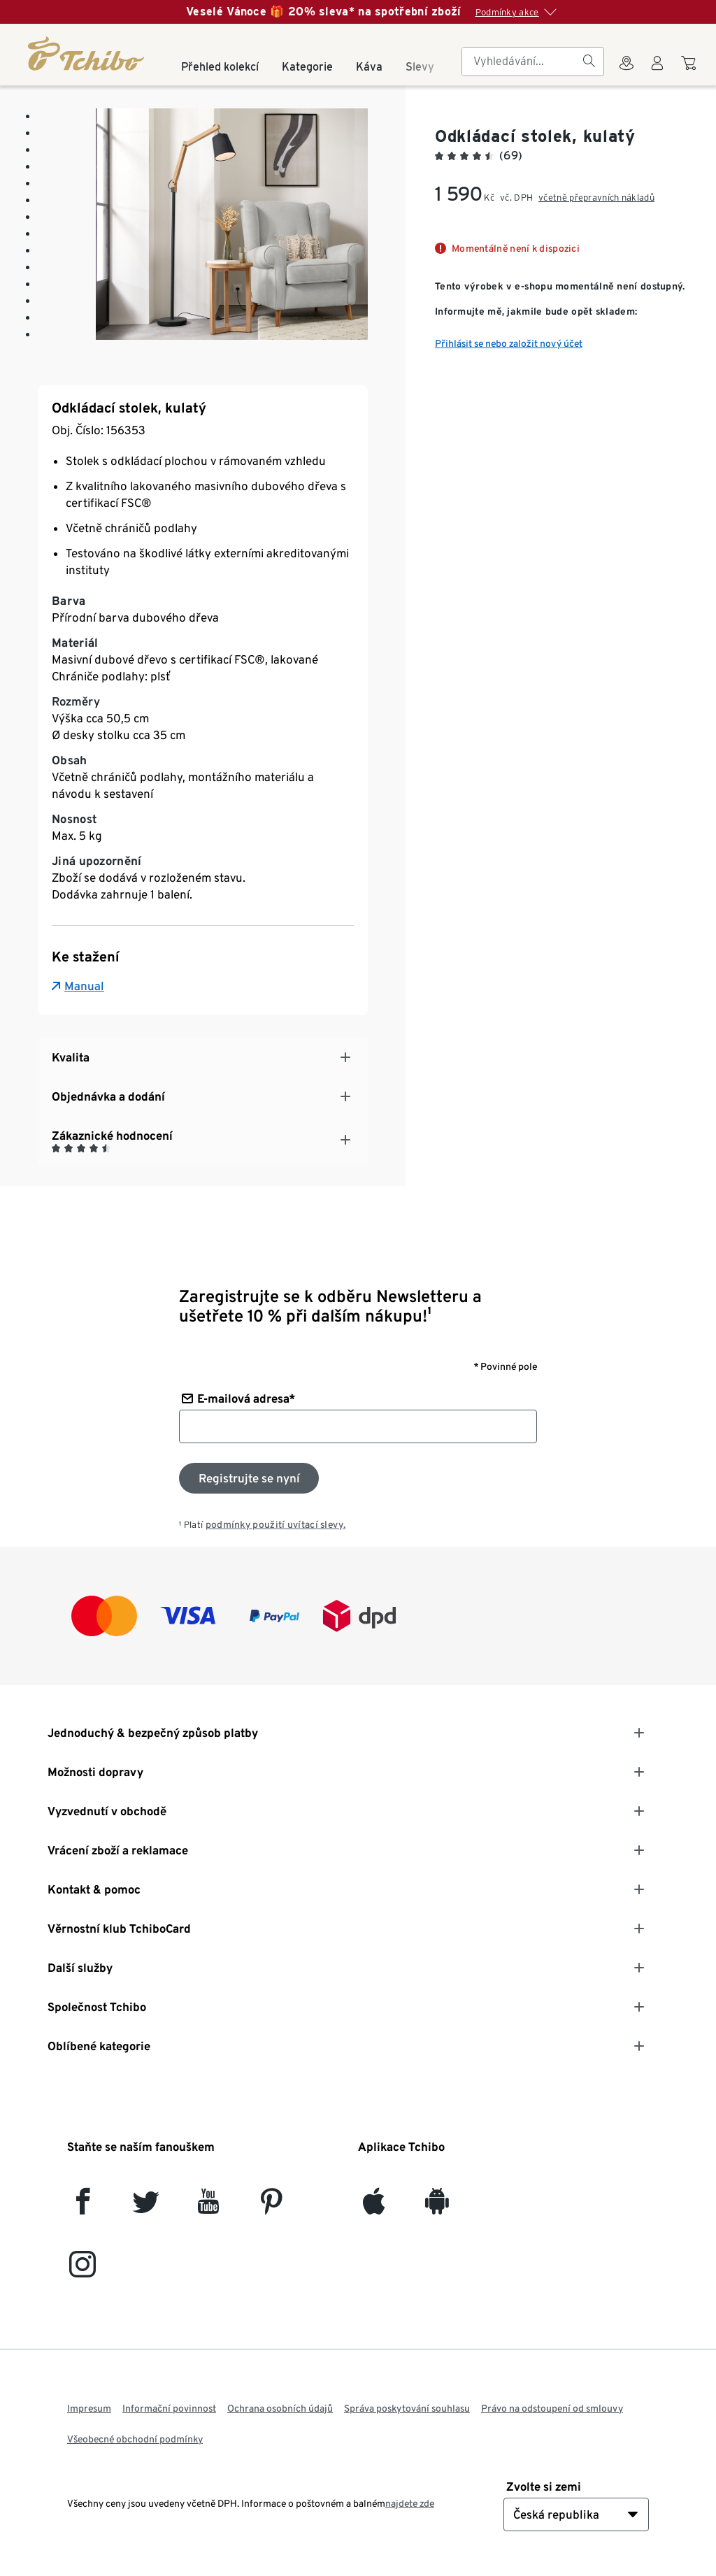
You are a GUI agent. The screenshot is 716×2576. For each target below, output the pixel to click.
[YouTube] (208, 2207)
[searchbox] (521, 62)
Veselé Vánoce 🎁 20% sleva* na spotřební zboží (323, 11)
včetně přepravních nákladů (596, 197)
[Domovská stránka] (87, 53)
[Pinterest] (271, 2207)
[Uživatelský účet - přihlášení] (657, 71)
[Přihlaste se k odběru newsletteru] (249, 1478)
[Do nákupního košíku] (690, 70)
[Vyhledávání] (589, 61)
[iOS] (373, 2207)
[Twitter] (146, 2207)
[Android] (436, 2207)
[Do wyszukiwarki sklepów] (626, 71)
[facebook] (83, 2207)
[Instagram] (82, 2270)
